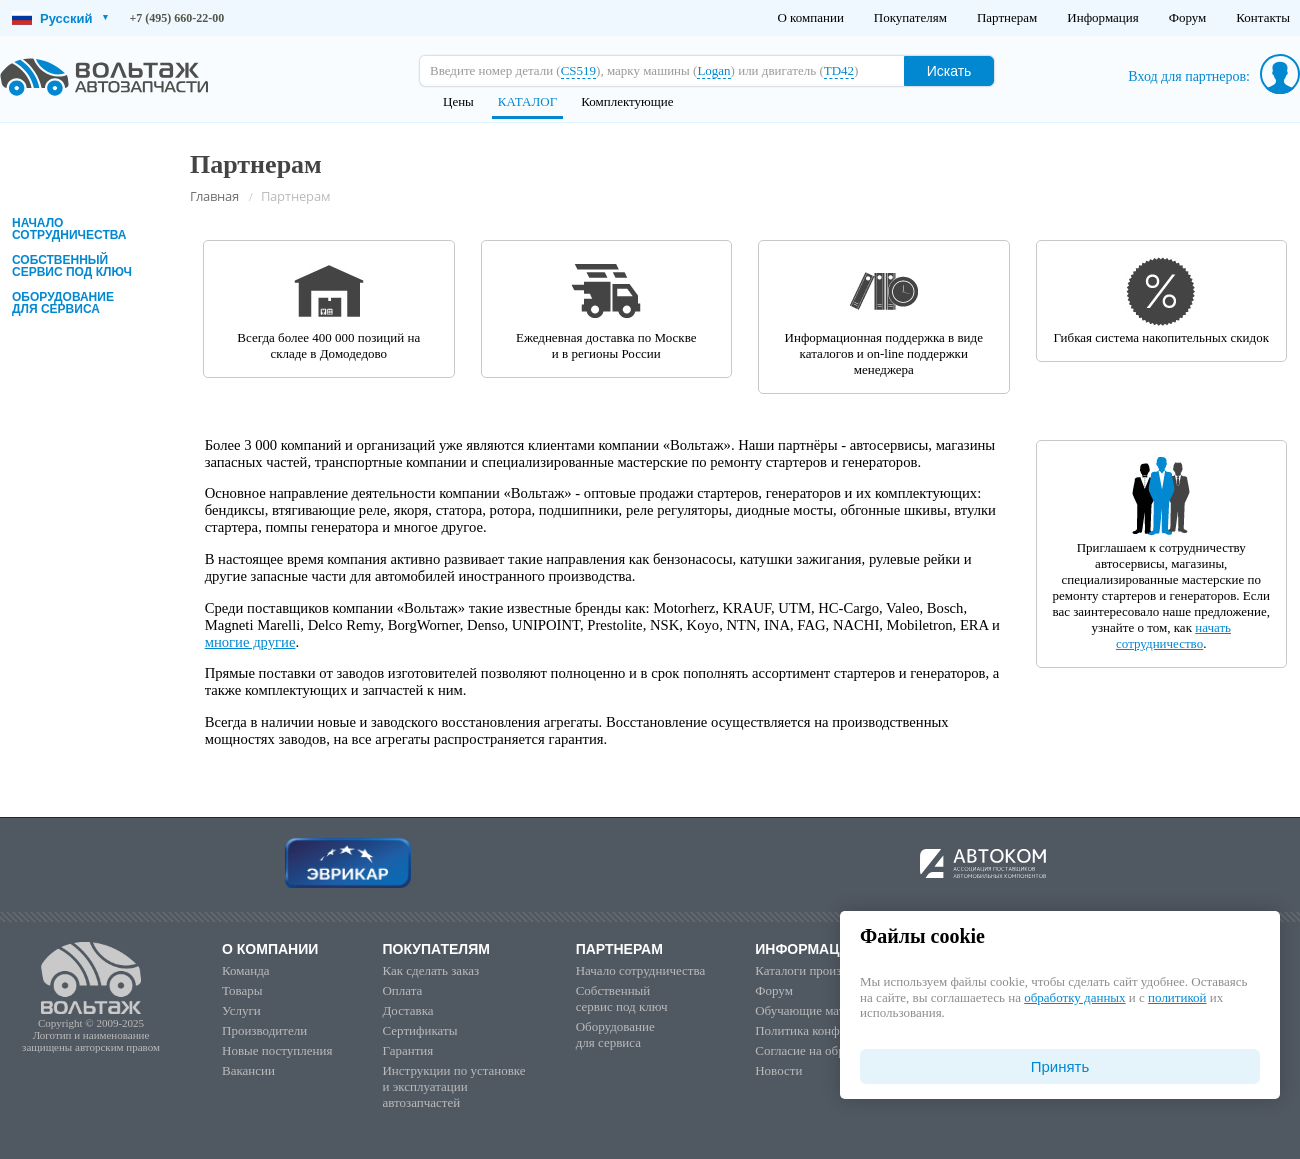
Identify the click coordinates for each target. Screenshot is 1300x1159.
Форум (1188, 17)
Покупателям (910, 17)
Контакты (1263, 17)
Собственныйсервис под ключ (72, 266)
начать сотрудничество (1173, 635)
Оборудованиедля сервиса (63, 303)
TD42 (839, 70)
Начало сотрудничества (69, 229)
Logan (713, 70)
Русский (60, 18)
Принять (1060, 1066)
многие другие (250, 642)
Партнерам (1007, 17)
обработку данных (1074, 997)
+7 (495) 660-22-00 (177, 18)
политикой (1177, 997)
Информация (1102, 17)
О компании (810, 17)
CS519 (578, 70)
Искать (949, 71)
